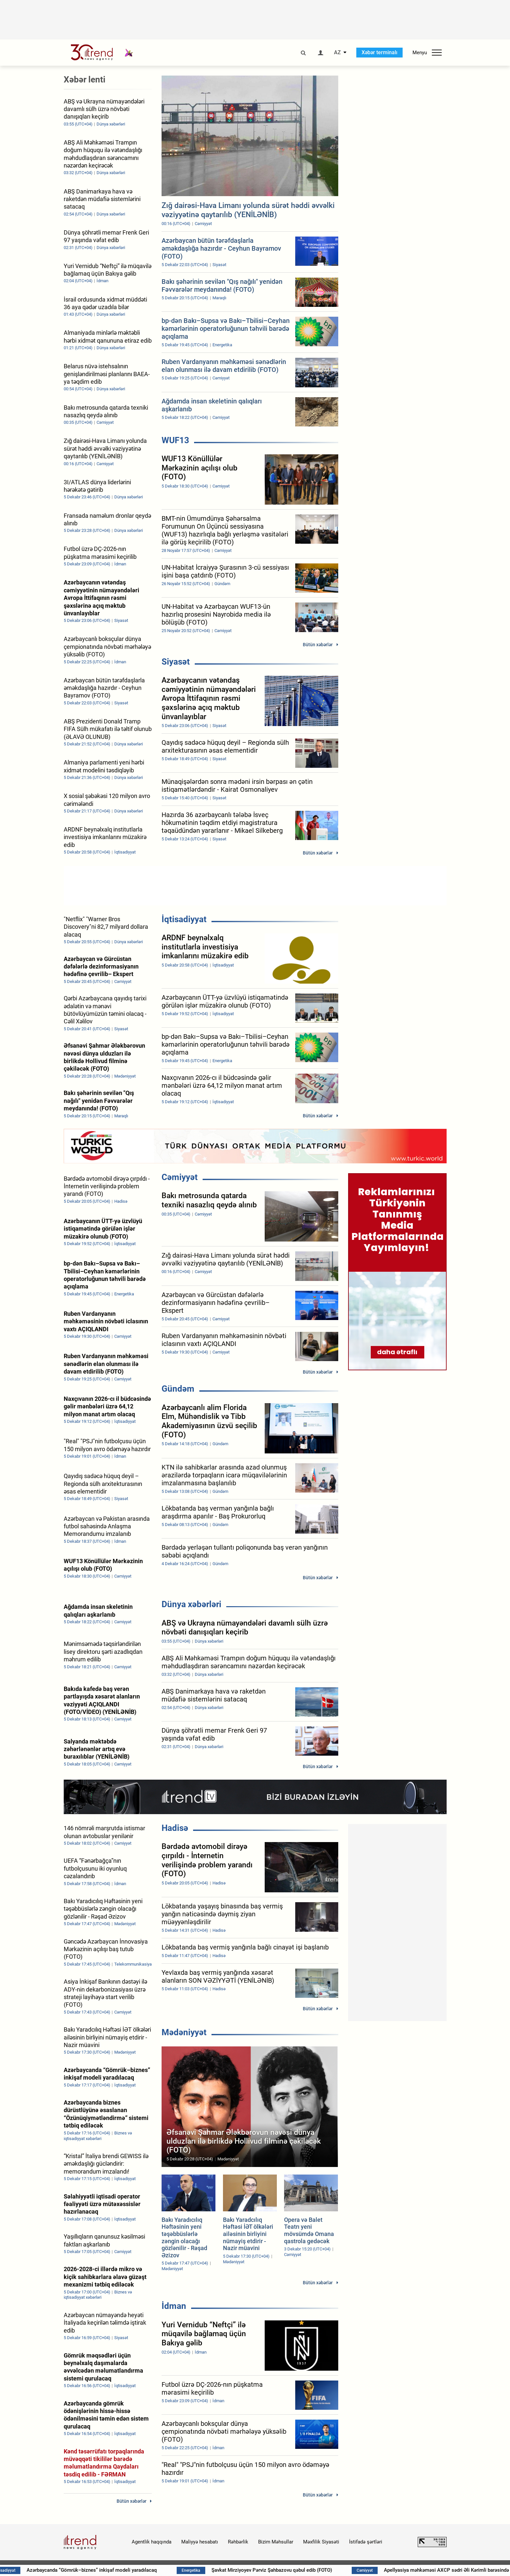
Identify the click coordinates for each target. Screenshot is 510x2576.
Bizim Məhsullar (275, 2542)
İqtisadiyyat (184, 919)
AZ (337, 52)
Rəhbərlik (238, 2542)
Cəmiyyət (180, 1177)
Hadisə (175, 1828)
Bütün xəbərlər (318, 644)
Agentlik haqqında (151, 2542)
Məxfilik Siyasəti (321, 2542)
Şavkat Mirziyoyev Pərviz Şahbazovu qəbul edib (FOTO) (294, 2570)
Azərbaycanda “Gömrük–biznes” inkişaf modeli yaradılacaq (113, 2570)
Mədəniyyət (184, 2032)
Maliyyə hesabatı (199, 2542)
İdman (174, 2306)
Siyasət (176, 662)
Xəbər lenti (84, 79)
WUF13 (175, 440)
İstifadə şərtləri (365, 2542)
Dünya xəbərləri (191, 1604)
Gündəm (178, 1389)
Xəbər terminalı (379, 52)
